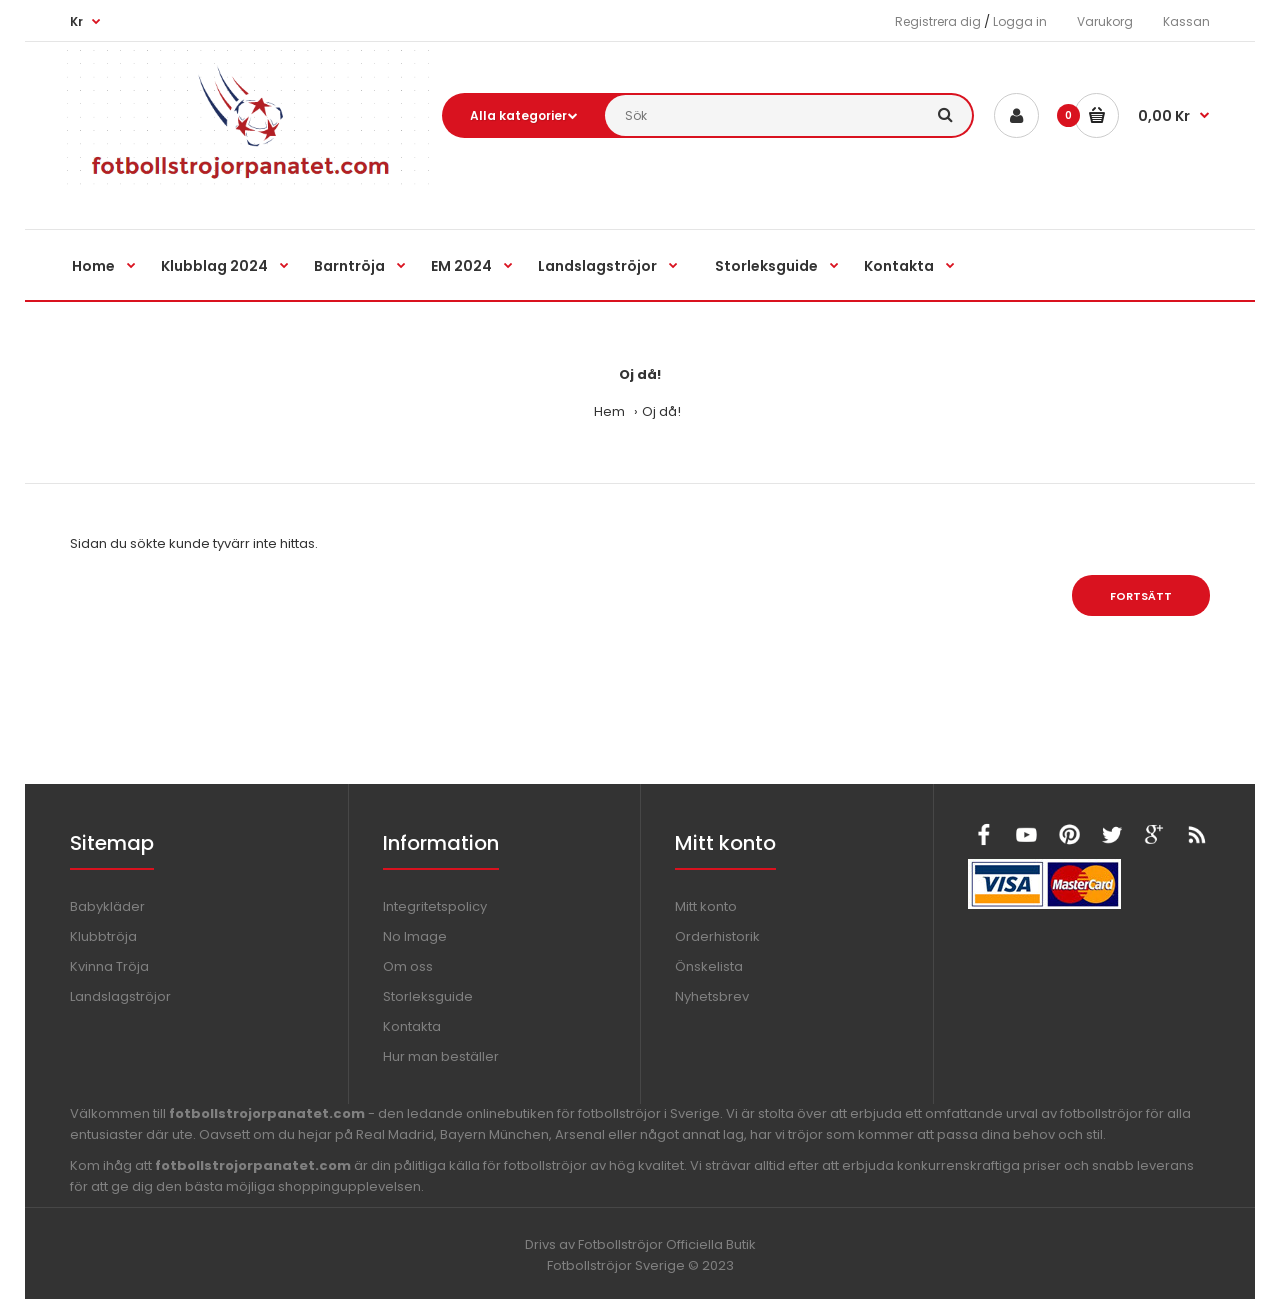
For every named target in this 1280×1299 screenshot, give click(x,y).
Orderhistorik (717, 936)
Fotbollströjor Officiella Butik (667, 1244)
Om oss (408, 966)
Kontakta (412, 1026)
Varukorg (1105, 21)
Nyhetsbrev (712, 996)
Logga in (1020, 21)
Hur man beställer (441, 1056)
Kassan (1186, 21)
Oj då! (661, 411)
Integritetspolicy (435, 906)
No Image (415, 936)
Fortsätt (1141, 596)
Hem (609, 411)
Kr (76, 21)
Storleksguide (428, 996)
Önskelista (709, 966)
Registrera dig (938, 21)
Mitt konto (706, 906)
